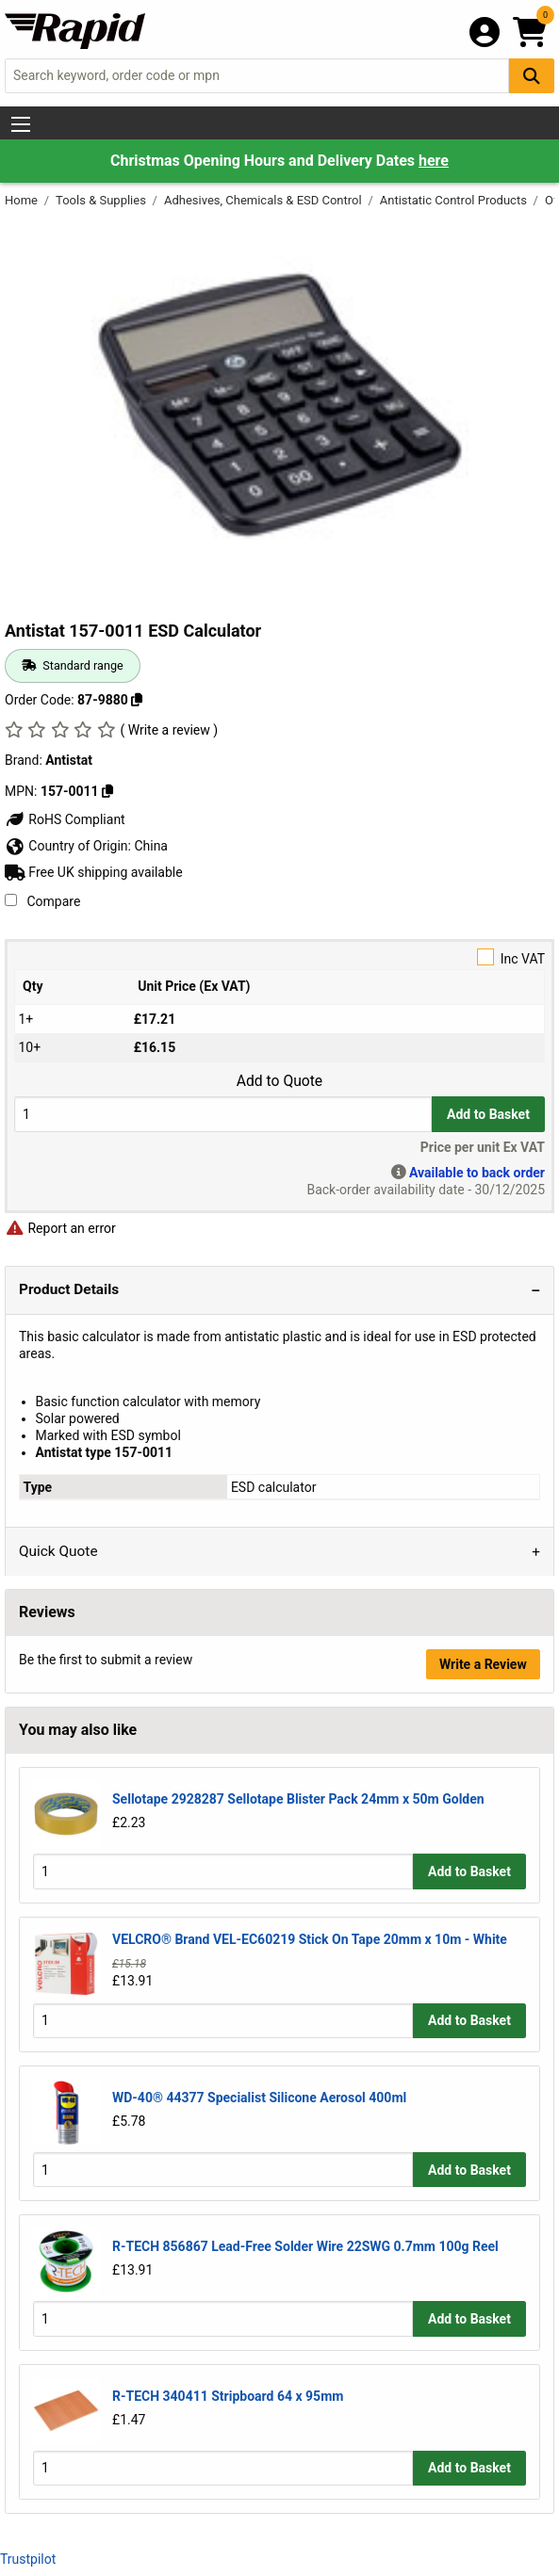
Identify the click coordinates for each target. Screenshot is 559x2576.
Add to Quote (279, 1081)
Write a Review (483, 1664)
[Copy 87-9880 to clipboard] (136, 699)
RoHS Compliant (65, 819)
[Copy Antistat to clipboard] (107, 791)
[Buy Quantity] (223, 1113)
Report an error (60, 1228)
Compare (42, 901)
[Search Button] (531, 75)
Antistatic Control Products (455, 200)
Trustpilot (28, 2559)
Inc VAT (279, 957)
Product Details (69, 1289)
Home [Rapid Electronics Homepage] (23, 200)
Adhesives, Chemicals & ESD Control (264, 200)
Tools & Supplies (102, 200)
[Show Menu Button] (20, 124)
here (434, 161)
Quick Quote (58, 1551)
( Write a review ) (169, 730)
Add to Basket (488, 1114)
